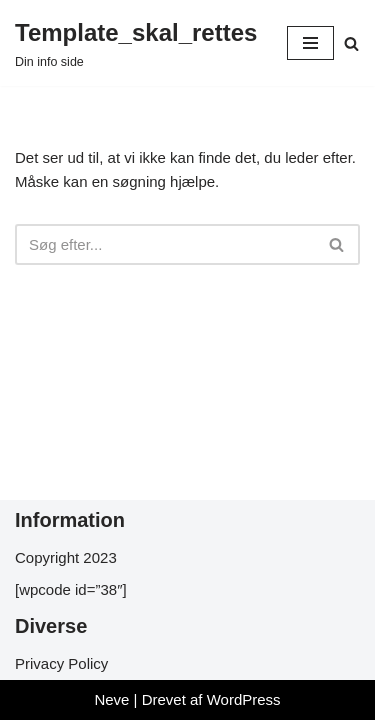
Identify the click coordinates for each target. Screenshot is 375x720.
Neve (111, 699)
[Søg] (351, 43)
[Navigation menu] (310, 43)
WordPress (244, 699)
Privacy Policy (61, 663)
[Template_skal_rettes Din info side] (136, 43)
